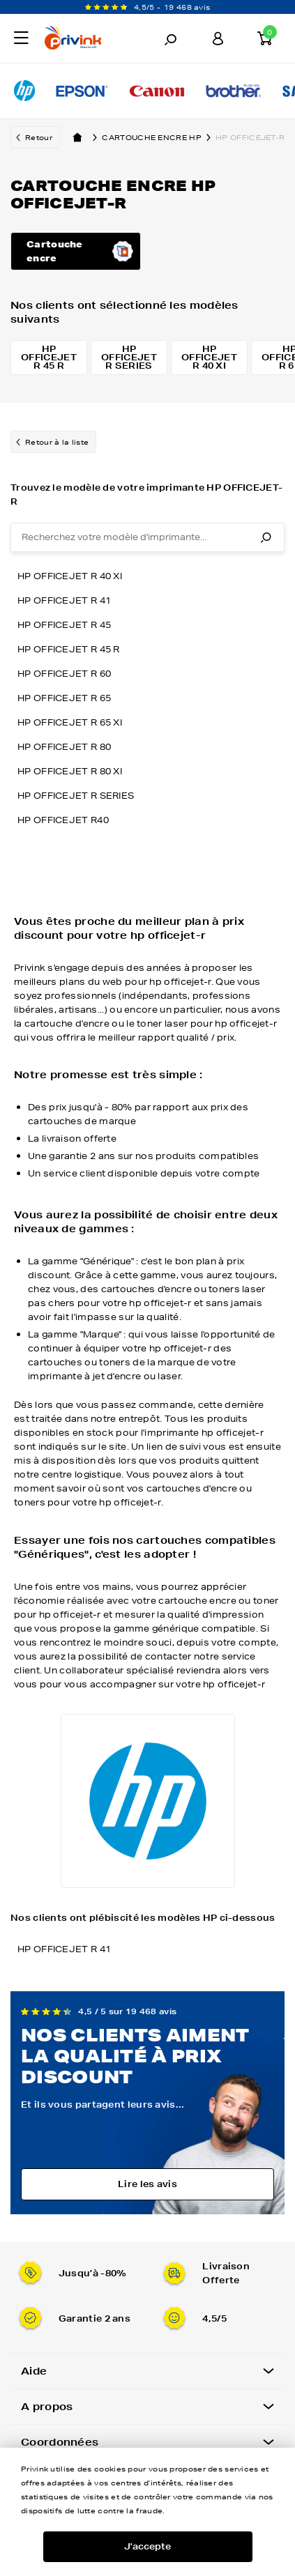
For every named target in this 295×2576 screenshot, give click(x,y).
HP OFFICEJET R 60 (64, 674)
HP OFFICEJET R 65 (64, 698)
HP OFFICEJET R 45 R (68, 649)
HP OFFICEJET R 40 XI (69, 576)
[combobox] (147, 537)
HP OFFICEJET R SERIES (75, 796)
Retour (38, 137)
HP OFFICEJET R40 (63, 820)
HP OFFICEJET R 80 (64, 747)
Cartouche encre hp (158, 137)
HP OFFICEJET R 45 (64, 625)
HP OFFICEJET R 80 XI (69, 771)
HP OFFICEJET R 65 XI (69, 722)
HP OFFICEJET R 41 (64, 600)
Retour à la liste (57, 442)
